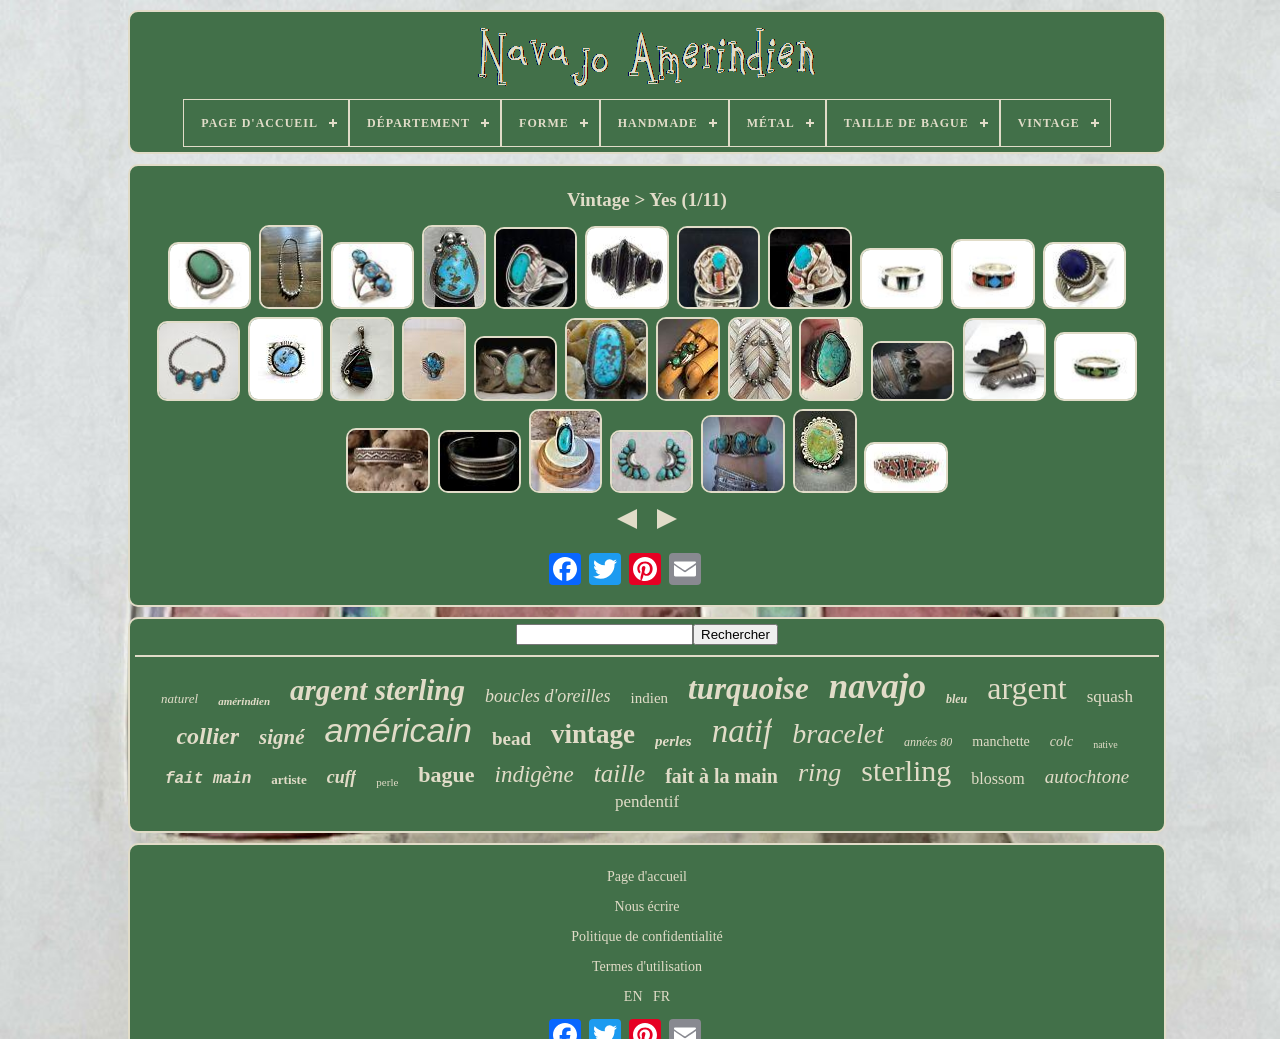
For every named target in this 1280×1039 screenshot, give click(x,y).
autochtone (1087, 776)
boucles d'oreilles (548, 696)
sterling (906, 770)
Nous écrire (647, 906)
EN (633, 996)
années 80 (928, 742)
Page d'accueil (647, 876)
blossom (997, 778)
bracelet (838, 733)
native (1105, 744)
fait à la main (721, 776)
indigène (534, 774)
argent (1026, 688)
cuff (342, 777)
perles (673, 741)
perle (387, 782)
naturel (179, 698)
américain (398, 730)
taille (619, 773)
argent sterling (377, 690)
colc (1061, 741)
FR (661, 996)
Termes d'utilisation (647, 966)
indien (650, 698)
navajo (877, 686)
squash (1110, 696)
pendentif (647, 801)
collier (207, 736)
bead (511, 738)
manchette (1001, 741)
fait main (208, 779)
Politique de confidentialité (647, 936)
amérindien (244, 701)
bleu (956, 699)
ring (819, 772)
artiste (288, 779)
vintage (593, 734)
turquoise (748, 688)
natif (742, 731)
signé (282, 737)
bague (446, 774)
